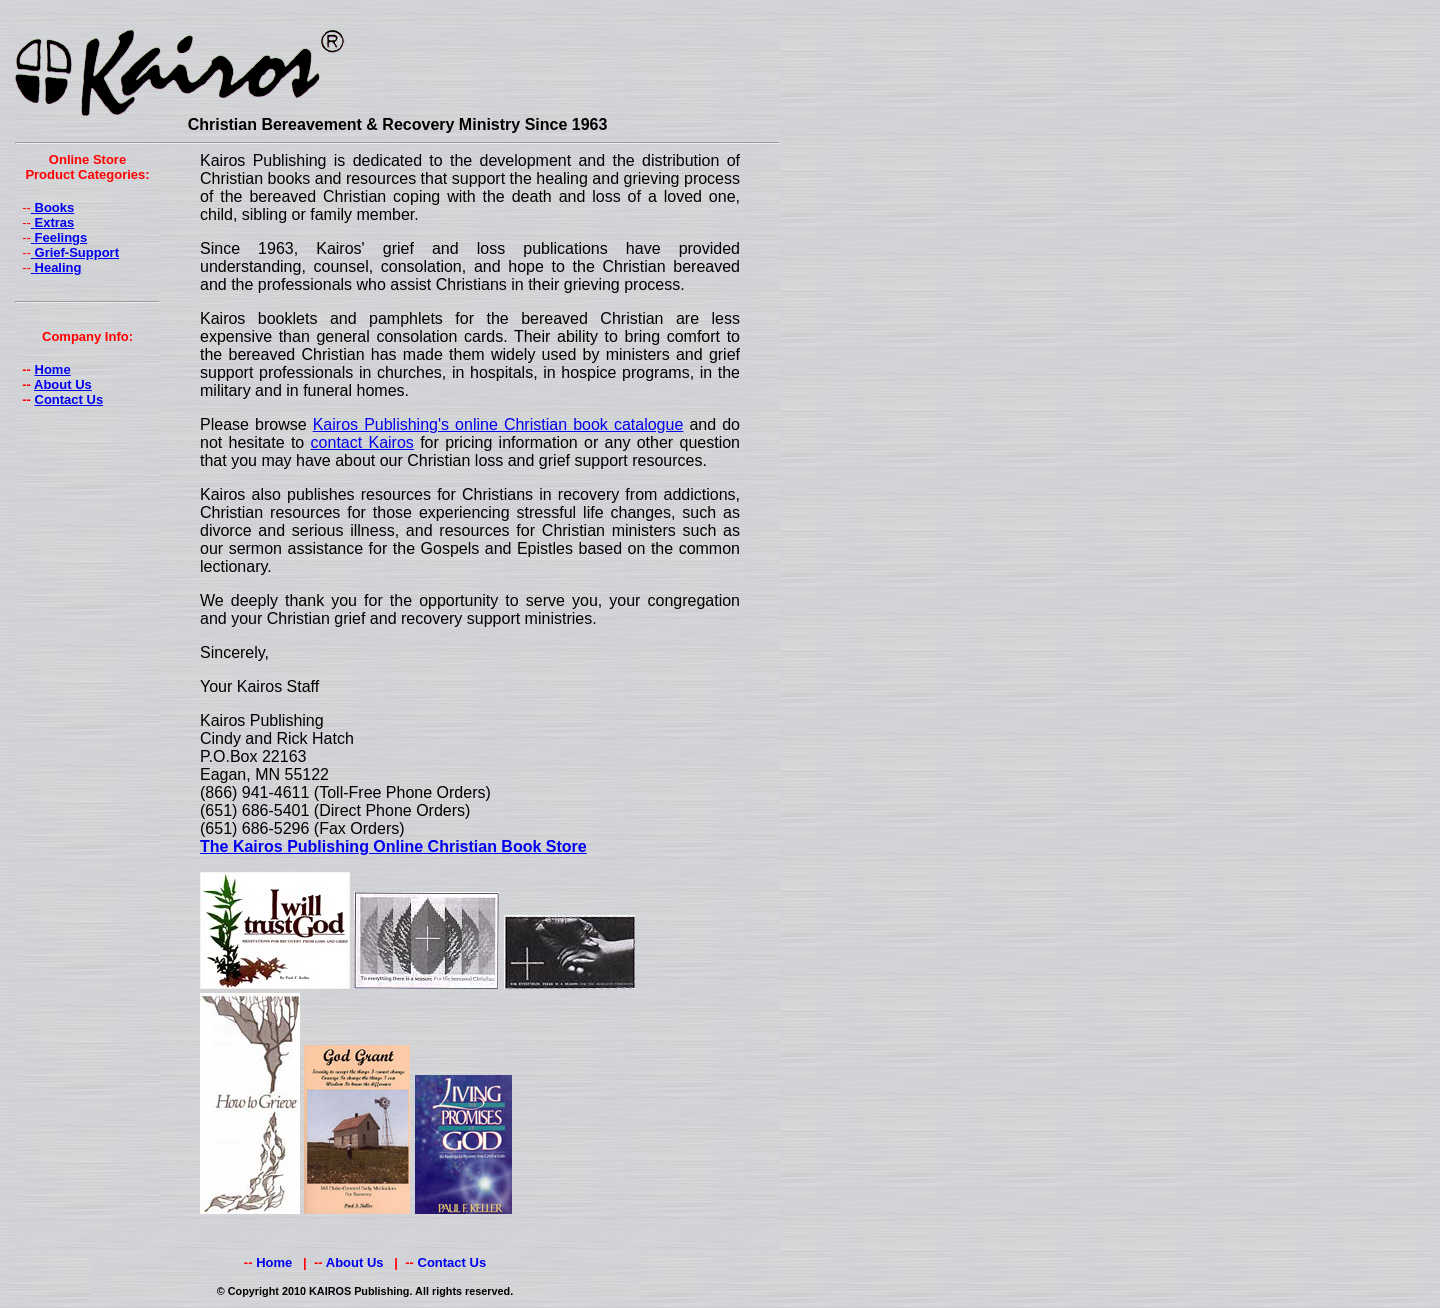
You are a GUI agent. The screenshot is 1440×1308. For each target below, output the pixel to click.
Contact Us (69, 399)
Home (53, 369)
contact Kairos (362, 442)
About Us (63, 384)
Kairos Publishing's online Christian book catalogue (498, 424)
